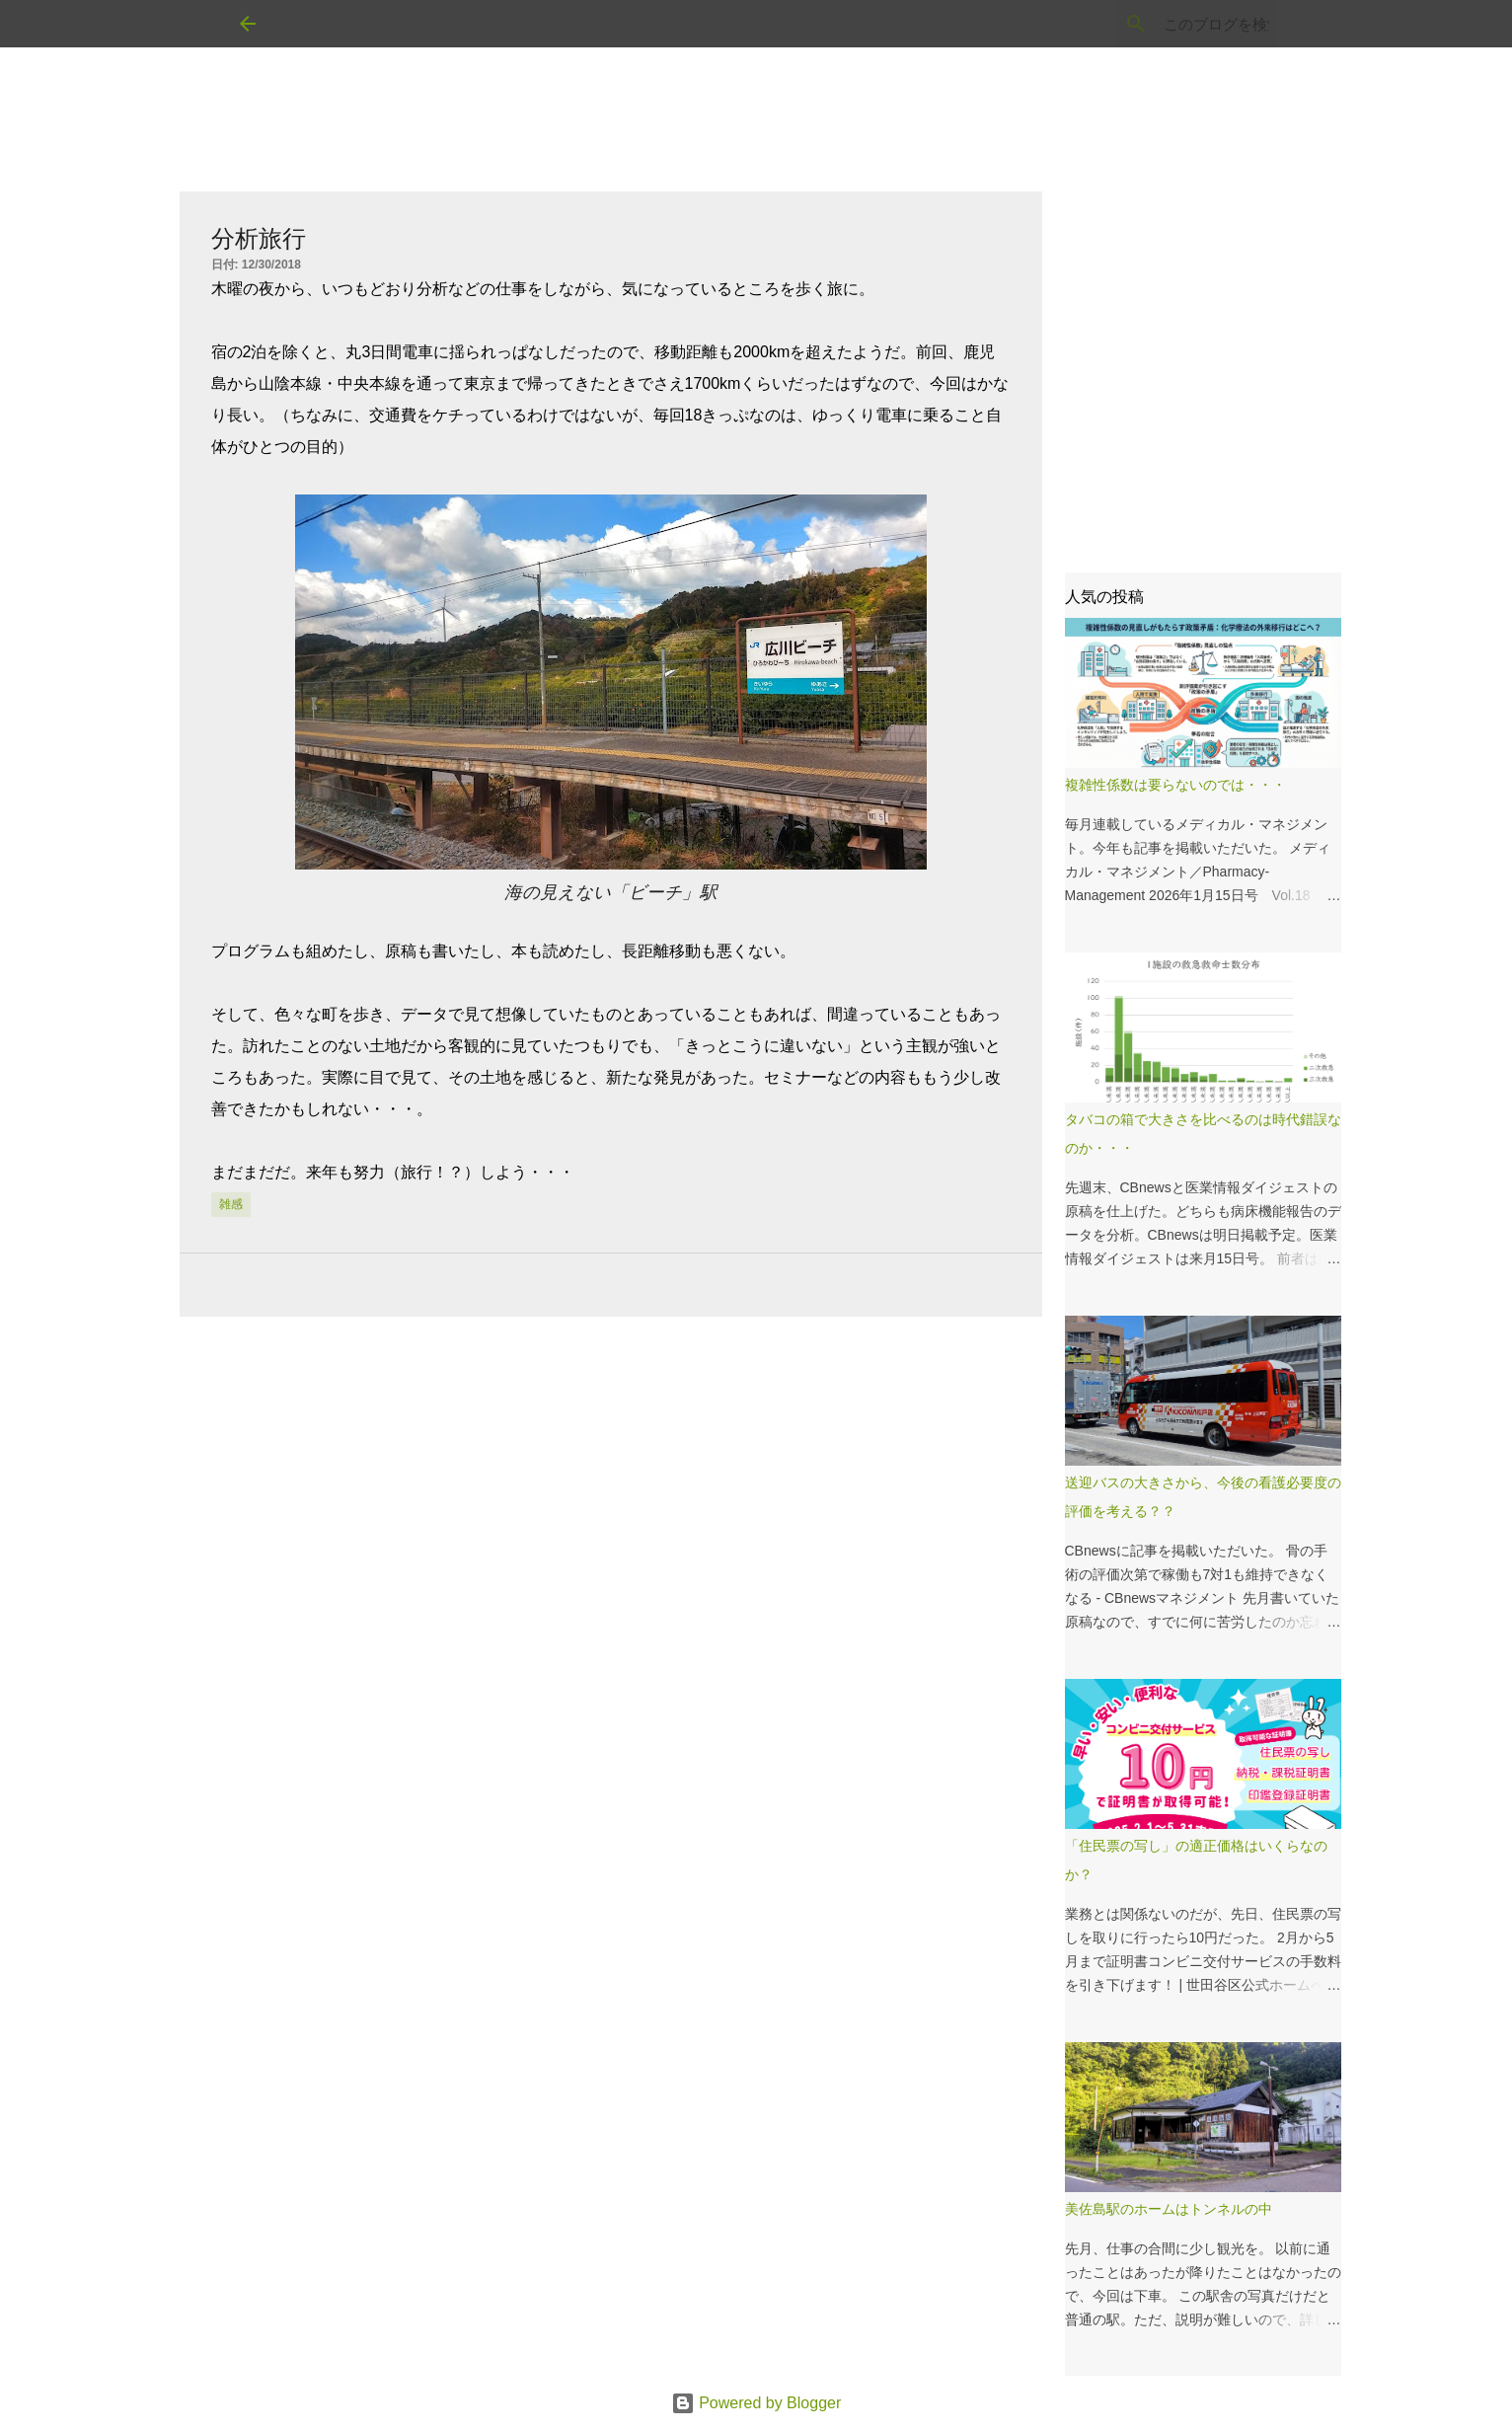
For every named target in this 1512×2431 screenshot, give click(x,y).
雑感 (231, 1204)
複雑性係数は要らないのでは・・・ (1175, 785)
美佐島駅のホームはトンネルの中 (1168, 2209)
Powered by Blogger (756, 2402)
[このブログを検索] (1173, 23)
